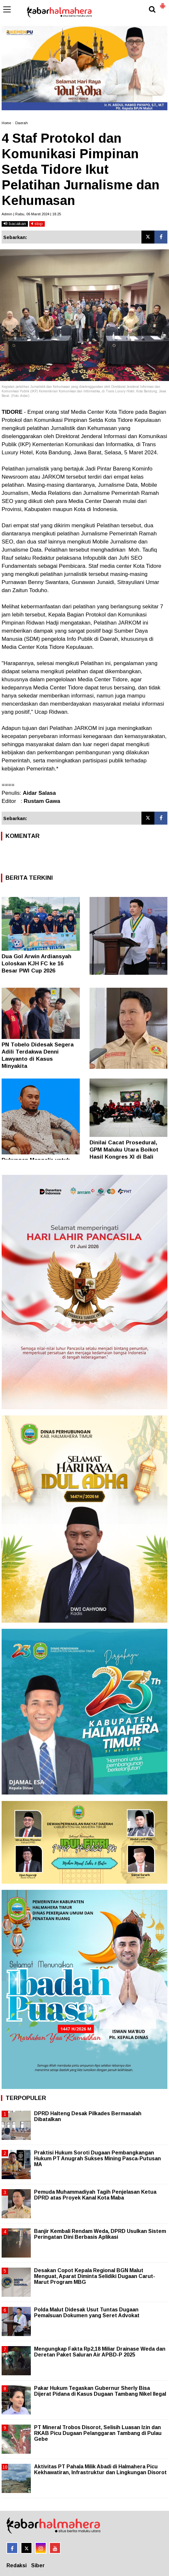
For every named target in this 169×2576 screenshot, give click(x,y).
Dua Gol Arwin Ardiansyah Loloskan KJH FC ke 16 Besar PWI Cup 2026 (36, 963)
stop (37, 223)
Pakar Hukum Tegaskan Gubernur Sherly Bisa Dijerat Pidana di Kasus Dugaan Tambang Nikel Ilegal (100, 2391)
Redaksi (16, 2565)
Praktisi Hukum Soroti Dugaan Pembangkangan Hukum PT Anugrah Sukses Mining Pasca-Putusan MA (97, 2158)
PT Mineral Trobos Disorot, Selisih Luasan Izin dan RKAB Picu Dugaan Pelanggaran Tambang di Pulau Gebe (98, 2433)
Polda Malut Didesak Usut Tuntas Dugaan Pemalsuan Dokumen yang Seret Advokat (86, 2312)
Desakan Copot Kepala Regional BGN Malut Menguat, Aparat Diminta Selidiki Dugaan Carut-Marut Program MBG (94, 2276)
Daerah (21, 123)
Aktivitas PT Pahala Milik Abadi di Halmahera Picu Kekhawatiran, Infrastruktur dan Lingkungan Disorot (100, 2469)
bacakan (15, 223)
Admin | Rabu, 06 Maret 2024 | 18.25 (31, 214)
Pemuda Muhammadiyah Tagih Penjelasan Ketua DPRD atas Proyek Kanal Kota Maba (95, 2194)
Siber (38, 2565)
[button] (162, 3)
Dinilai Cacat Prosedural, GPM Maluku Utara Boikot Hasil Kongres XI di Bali (124, 1149)
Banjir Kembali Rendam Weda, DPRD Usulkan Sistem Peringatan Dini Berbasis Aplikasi (100, 2234)
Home (6, 123)
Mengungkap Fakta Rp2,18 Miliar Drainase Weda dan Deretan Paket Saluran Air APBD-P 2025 (99, 2351)
